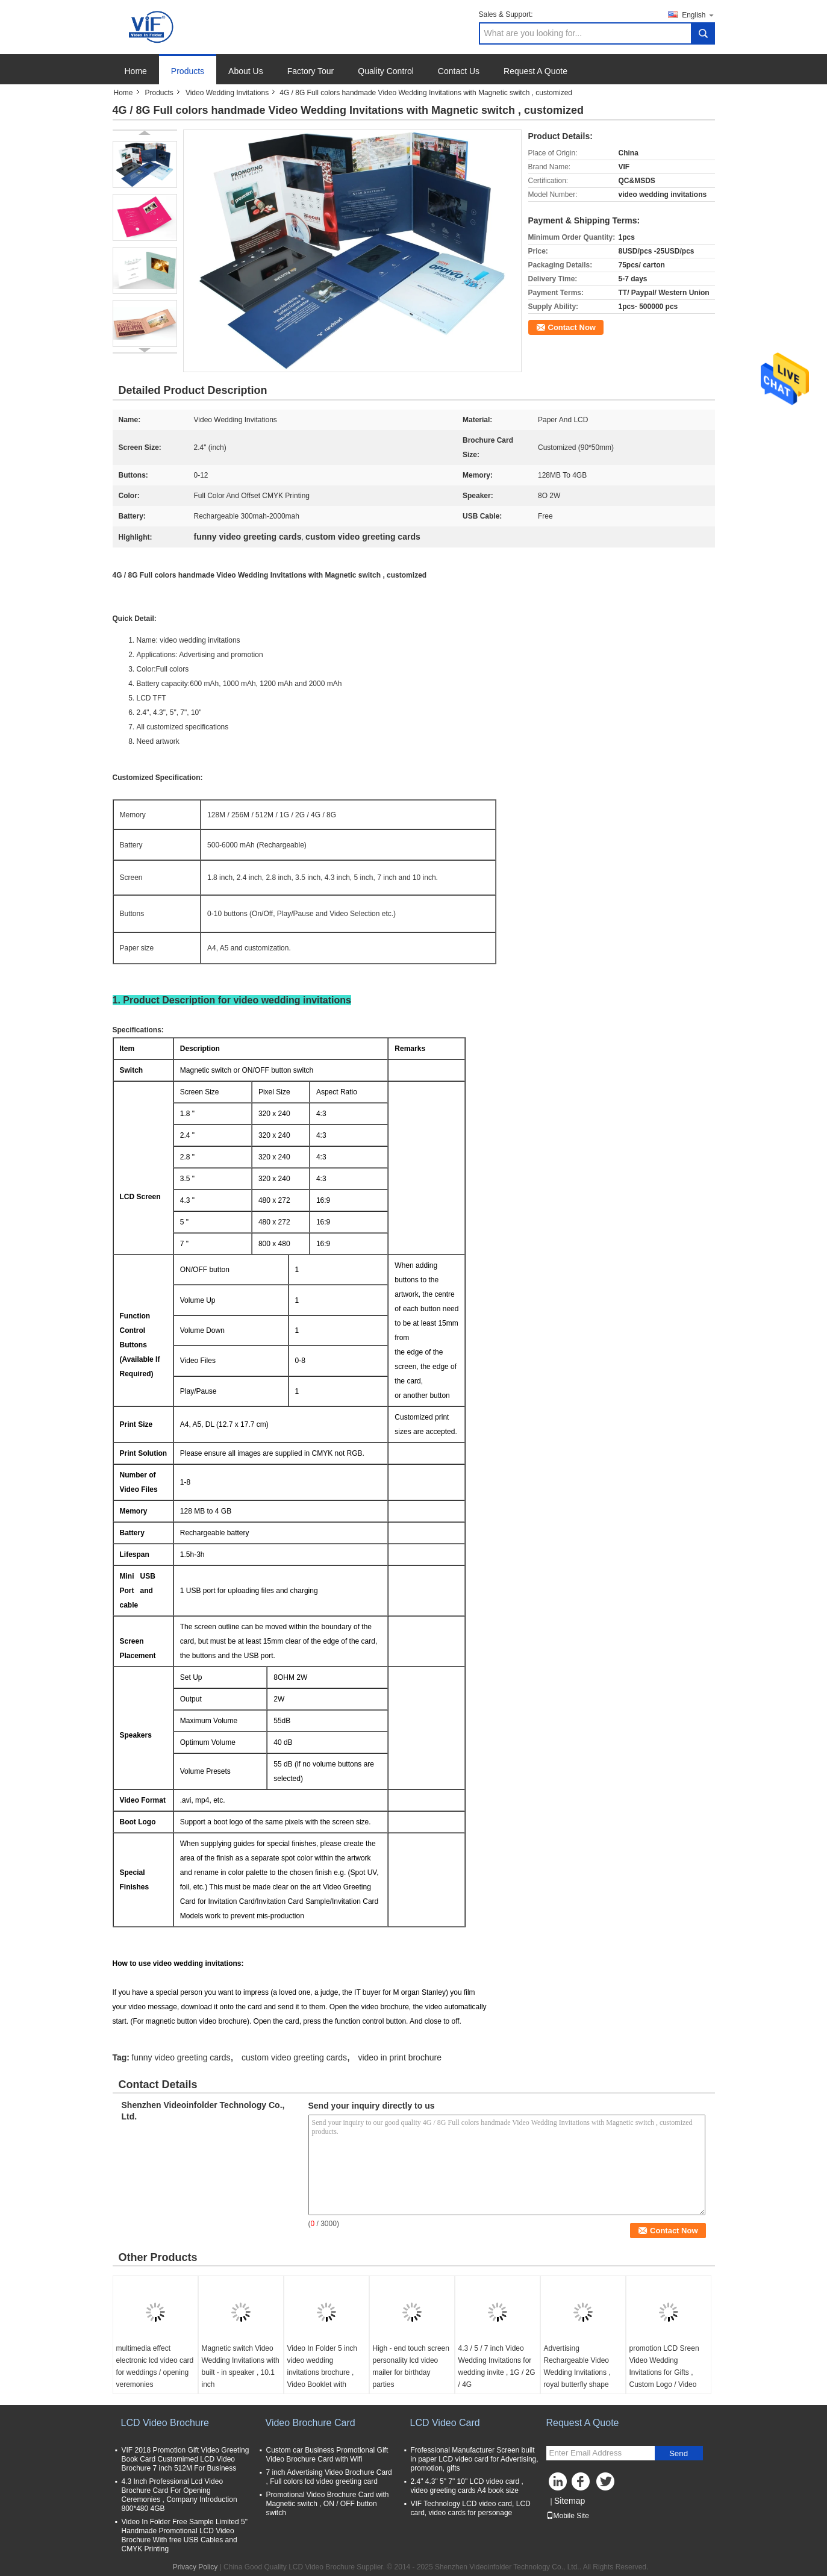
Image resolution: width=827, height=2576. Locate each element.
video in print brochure (400, 2057)
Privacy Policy (195, 2567)
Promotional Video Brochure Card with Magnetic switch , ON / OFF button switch (327, 2503)
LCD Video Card (445, 2423)
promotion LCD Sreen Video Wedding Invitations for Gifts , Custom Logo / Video (664, 2366)
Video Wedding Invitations (227, 93)
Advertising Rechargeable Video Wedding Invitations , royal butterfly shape (577, 2366)
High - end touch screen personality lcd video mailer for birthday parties (411, 2366)
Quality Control (386, 71)
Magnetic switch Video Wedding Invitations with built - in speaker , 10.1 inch (240, 2366)
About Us (245, 71)
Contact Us (458, 71)
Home (136, 71)
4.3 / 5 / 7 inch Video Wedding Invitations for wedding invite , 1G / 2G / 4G (496, 2366)
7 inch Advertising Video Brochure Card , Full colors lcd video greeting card (329, 2477)
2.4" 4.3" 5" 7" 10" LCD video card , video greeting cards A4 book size (467, 2486)
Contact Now (572, 327)
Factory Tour (310, 71)
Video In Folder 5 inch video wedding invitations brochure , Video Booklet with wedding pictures (322, 2372)
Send (678, 2453)
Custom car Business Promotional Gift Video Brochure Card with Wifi (327, 2454)
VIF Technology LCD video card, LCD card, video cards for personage (471, 2508)
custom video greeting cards (294, 2057)
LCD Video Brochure (165, 2423)
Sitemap (569, 2501)
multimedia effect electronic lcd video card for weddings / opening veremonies (155, 2366)
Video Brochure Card (310, 2423)
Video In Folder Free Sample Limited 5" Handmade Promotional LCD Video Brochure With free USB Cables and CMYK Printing (185, 2535)
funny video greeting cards (180, 2057)
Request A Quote (535, 71)
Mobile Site (567, 2516)
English (698, 14)
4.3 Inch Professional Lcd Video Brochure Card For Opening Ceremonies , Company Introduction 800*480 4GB (179, 2495)
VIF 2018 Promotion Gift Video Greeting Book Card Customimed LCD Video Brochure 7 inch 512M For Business (185, 2459)
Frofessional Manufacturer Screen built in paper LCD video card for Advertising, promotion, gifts (474, 2459)
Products (187, 71)
